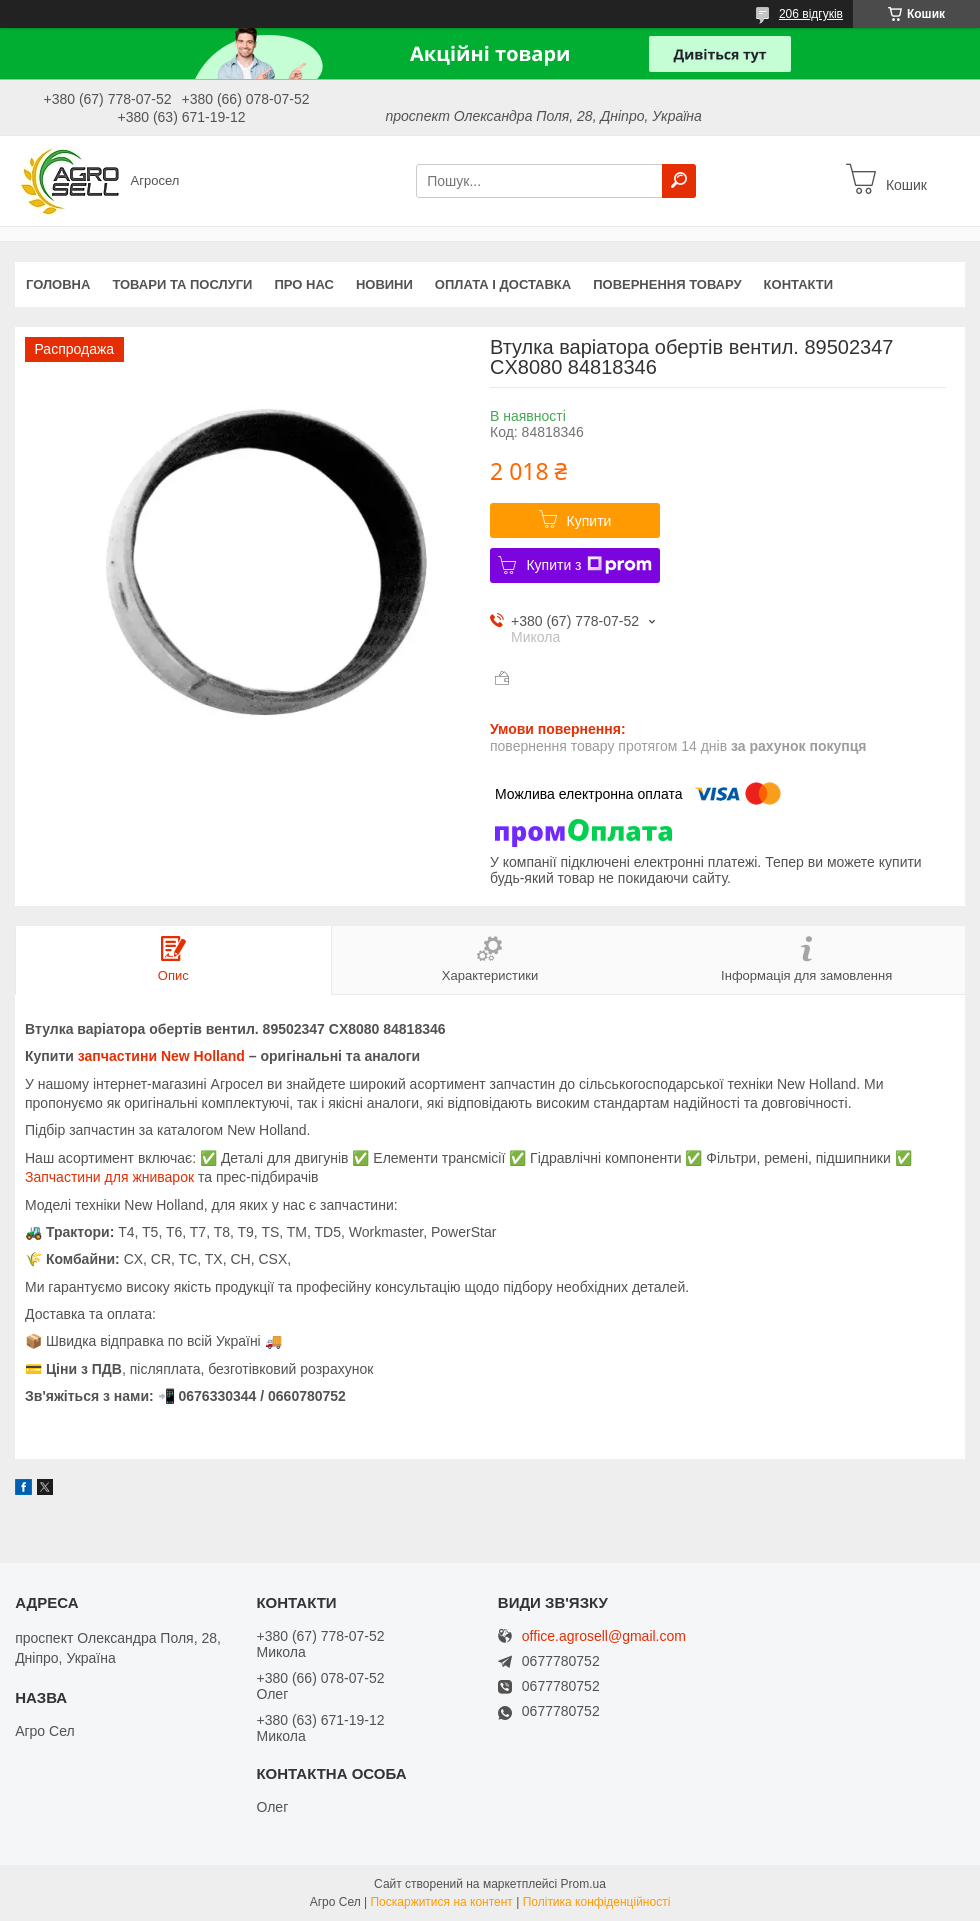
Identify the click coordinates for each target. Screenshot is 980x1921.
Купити (589, 521)
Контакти (799, 284)
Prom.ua (583, 1884)
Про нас (303, 284)
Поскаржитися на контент (441, 1902)
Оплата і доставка (503, 284)
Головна (58, 284)
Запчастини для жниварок (109, 1177)
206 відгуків (811, 14)
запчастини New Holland (161, 1056)
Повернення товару (667, 284)
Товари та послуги (182, 284)
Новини (384, 284)
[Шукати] (679, 181)
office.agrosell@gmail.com (604, 1636)
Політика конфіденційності (597, 1902)
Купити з (588, 565)
